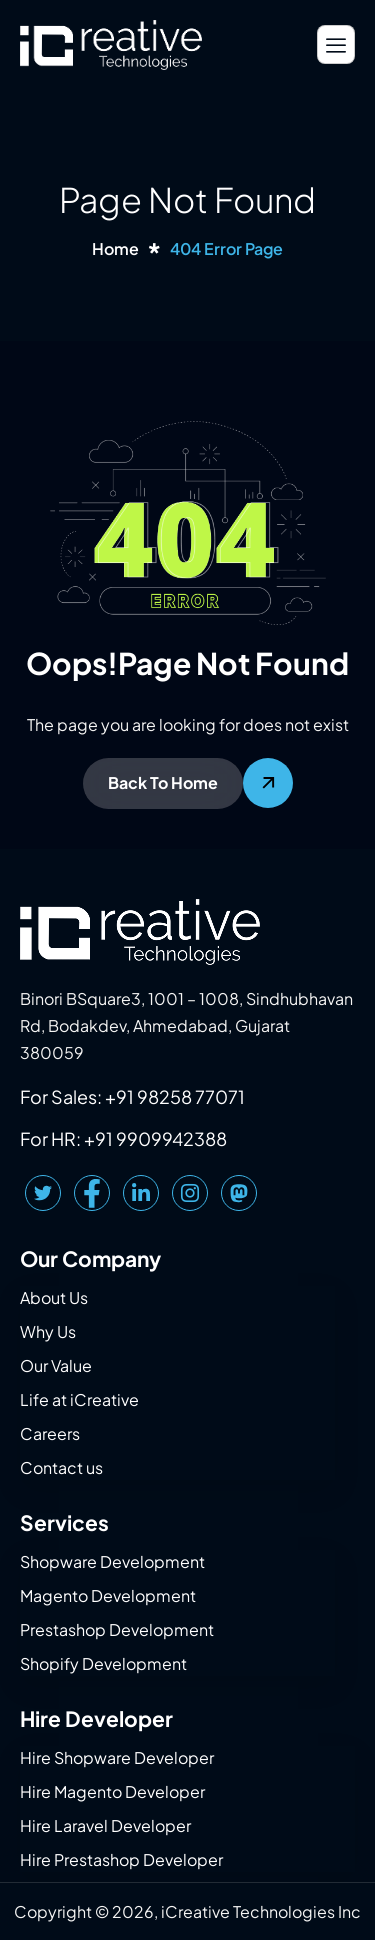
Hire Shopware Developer (117, 1757)
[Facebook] (92, 1193)
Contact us (61, 1467)
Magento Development (108, 1595)
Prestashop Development (117, 1629)
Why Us (48, 1331)
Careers (50, 1433)
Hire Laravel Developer (105, 1825)
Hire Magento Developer (112, 1791)
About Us (54, 1297)
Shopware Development (112, 1561)
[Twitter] (43, 1193)
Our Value (56, 1365)
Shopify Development (103, 1663)
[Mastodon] (239, 1193)
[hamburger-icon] (336, 44)
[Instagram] (190, 1193)
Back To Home (163, 782)
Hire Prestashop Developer (121, 1859)
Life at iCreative (79, 1399)
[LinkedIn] (141, 1193)
